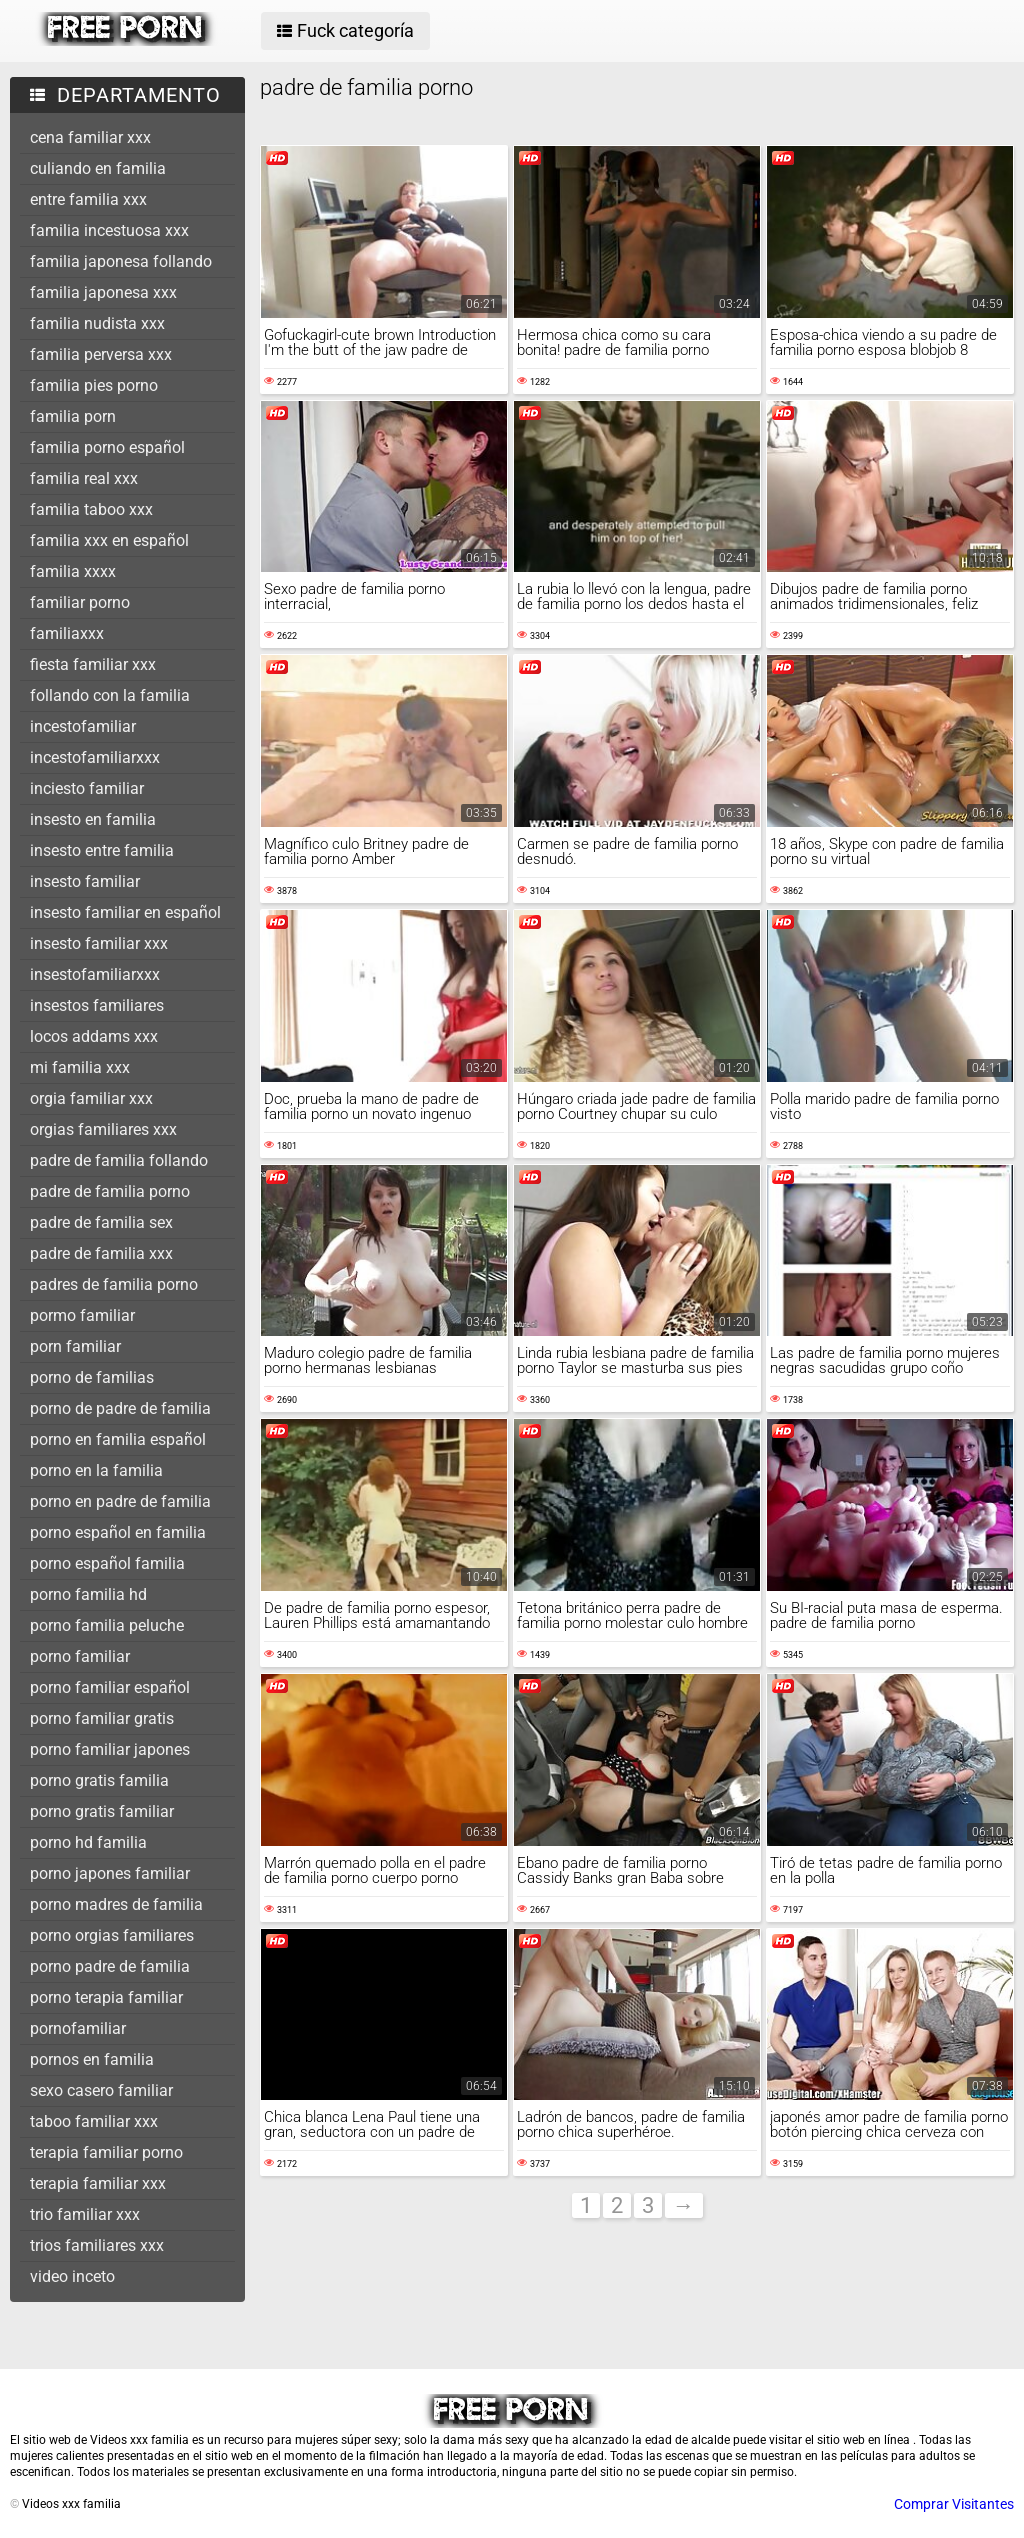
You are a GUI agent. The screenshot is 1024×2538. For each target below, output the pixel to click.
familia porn (73, 416)
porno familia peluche (107, 1625)
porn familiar (75, 1346)
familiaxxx (67, 633)
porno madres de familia (116, 1904)
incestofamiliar (83, 726)
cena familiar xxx (90, 137)
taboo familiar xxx (94, 2121)
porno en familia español (118, 1439)
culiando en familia (98, 168)
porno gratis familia (99, 1780)
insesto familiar (85, 881)
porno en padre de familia (120, 1501)
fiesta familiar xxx (93, 664)
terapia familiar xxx (98, 2183)
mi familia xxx (80, 1067)
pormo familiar (82, 1315)
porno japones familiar (110, 1873)
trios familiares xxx (97, 2245)
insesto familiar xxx (99, 943)
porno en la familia (96, 1470)
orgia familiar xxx (91, 1098)
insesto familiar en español (125, 912)
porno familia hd (88, 1594)
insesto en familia (93, 819)
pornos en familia (92, 2059)
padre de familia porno (110, 1191)
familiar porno (80, 602)
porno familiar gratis (102, 1718)
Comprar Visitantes (954, 2504)
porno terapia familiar (106, 1997)
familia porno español (107, 447)
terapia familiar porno (106, 2152)
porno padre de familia (110, 1966)
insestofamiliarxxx (95, 974)
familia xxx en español (109, 540)
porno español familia (107, 1563)
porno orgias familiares (112, 1935)
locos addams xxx (94, 1036)
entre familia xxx (88, 199)
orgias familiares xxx (103, 1129)
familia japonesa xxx (103, 292)
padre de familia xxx (101, 1253)
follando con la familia (110, 695)
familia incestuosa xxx (109, 230)
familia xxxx (73, 571)
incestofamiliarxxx (95, 757)
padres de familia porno (114, 1284)
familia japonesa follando (121, 261)
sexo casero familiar (101, 2090)
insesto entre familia (102, 850)
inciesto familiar (87, 788)
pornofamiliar (78, 2028)
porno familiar (80, 1656)
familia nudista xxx (97, 323)
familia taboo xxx (91, 509)
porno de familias (92, 1377)
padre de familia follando (119, 1160)
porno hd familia (88, 1842)
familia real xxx (84, 478)
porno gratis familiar (102, 1811)
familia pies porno (94, 385)
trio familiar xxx (85, 2214)
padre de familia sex (101, 1222)
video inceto (72, 2276)
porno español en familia (118, 1532)
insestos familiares (97, 1005)
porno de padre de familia (120, 1408)
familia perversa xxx (101, 354)
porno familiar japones (110, 1749)
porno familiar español (110, 1687)
